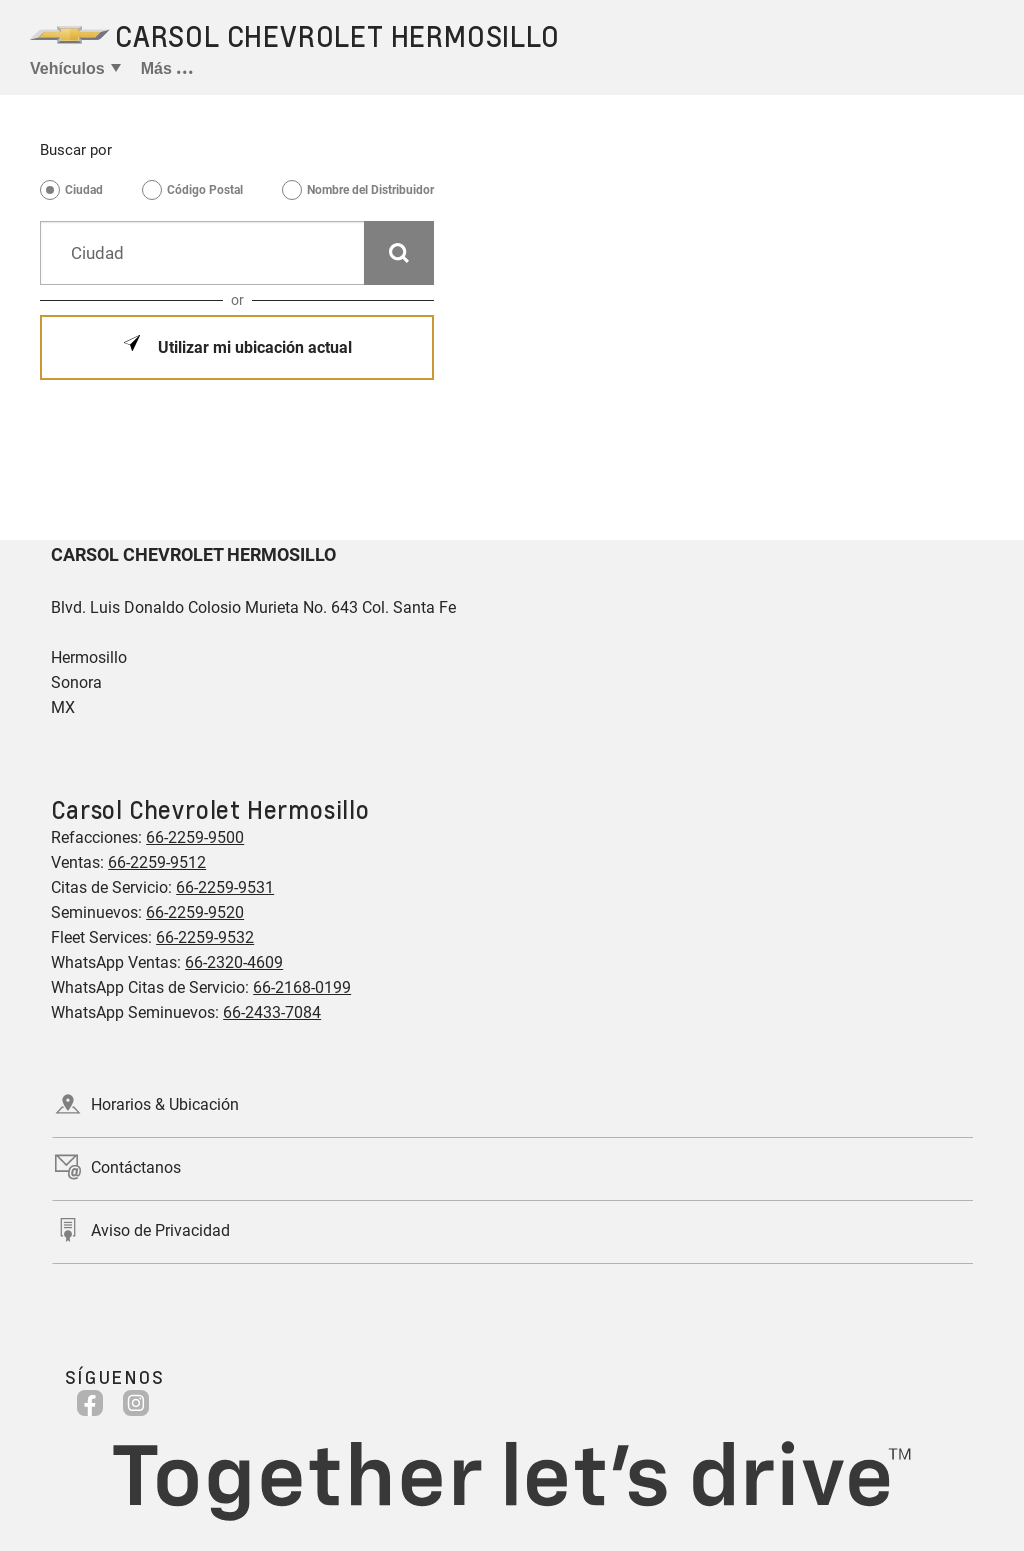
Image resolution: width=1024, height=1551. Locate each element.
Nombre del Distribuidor (370, 190)
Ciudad (84, 190)
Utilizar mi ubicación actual (253, 347)
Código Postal (205, 190)
